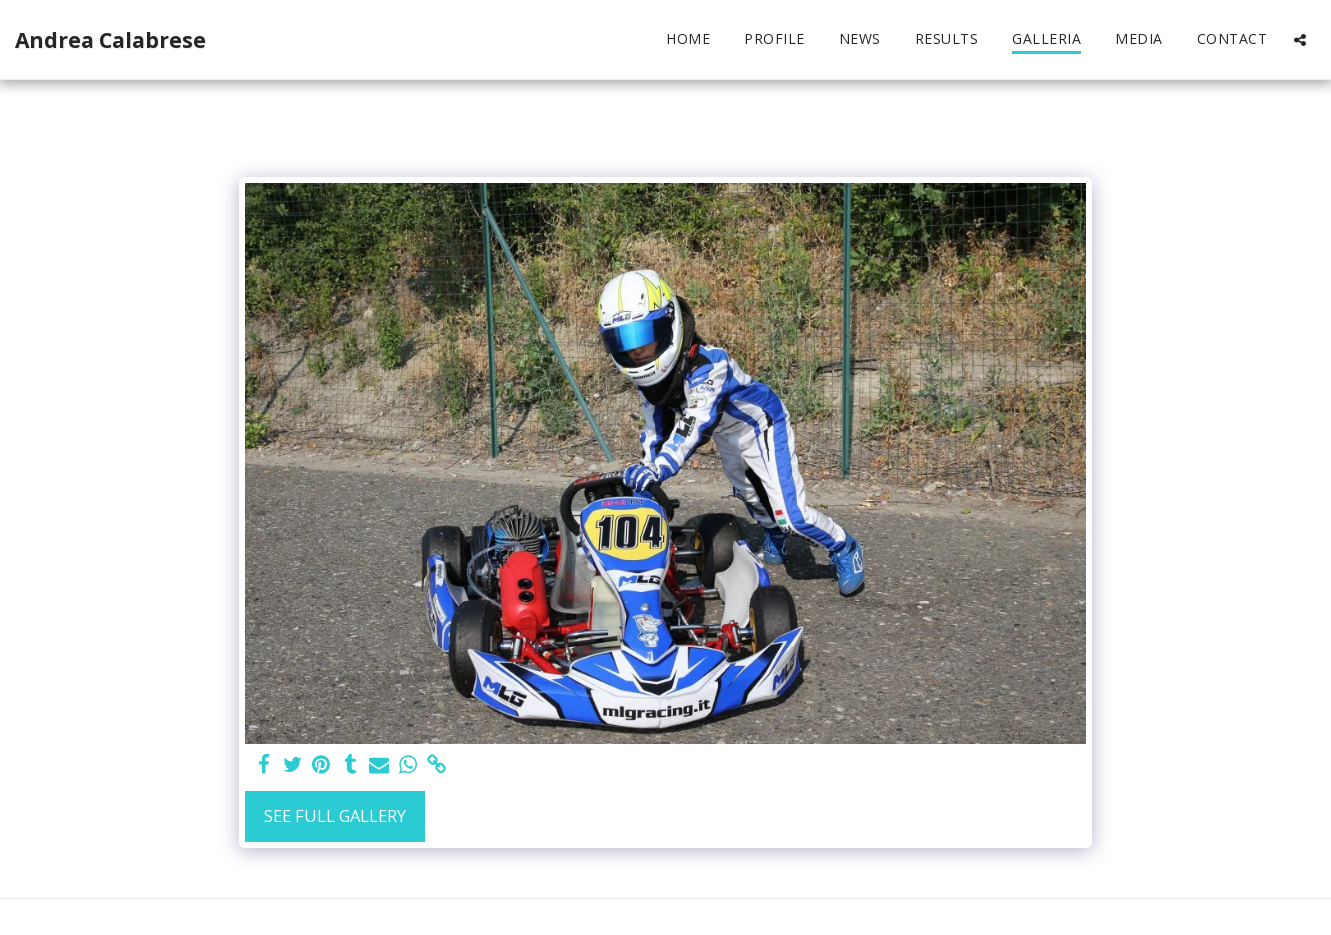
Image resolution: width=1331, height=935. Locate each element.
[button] (1300, 39)
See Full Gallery (335, 815)
